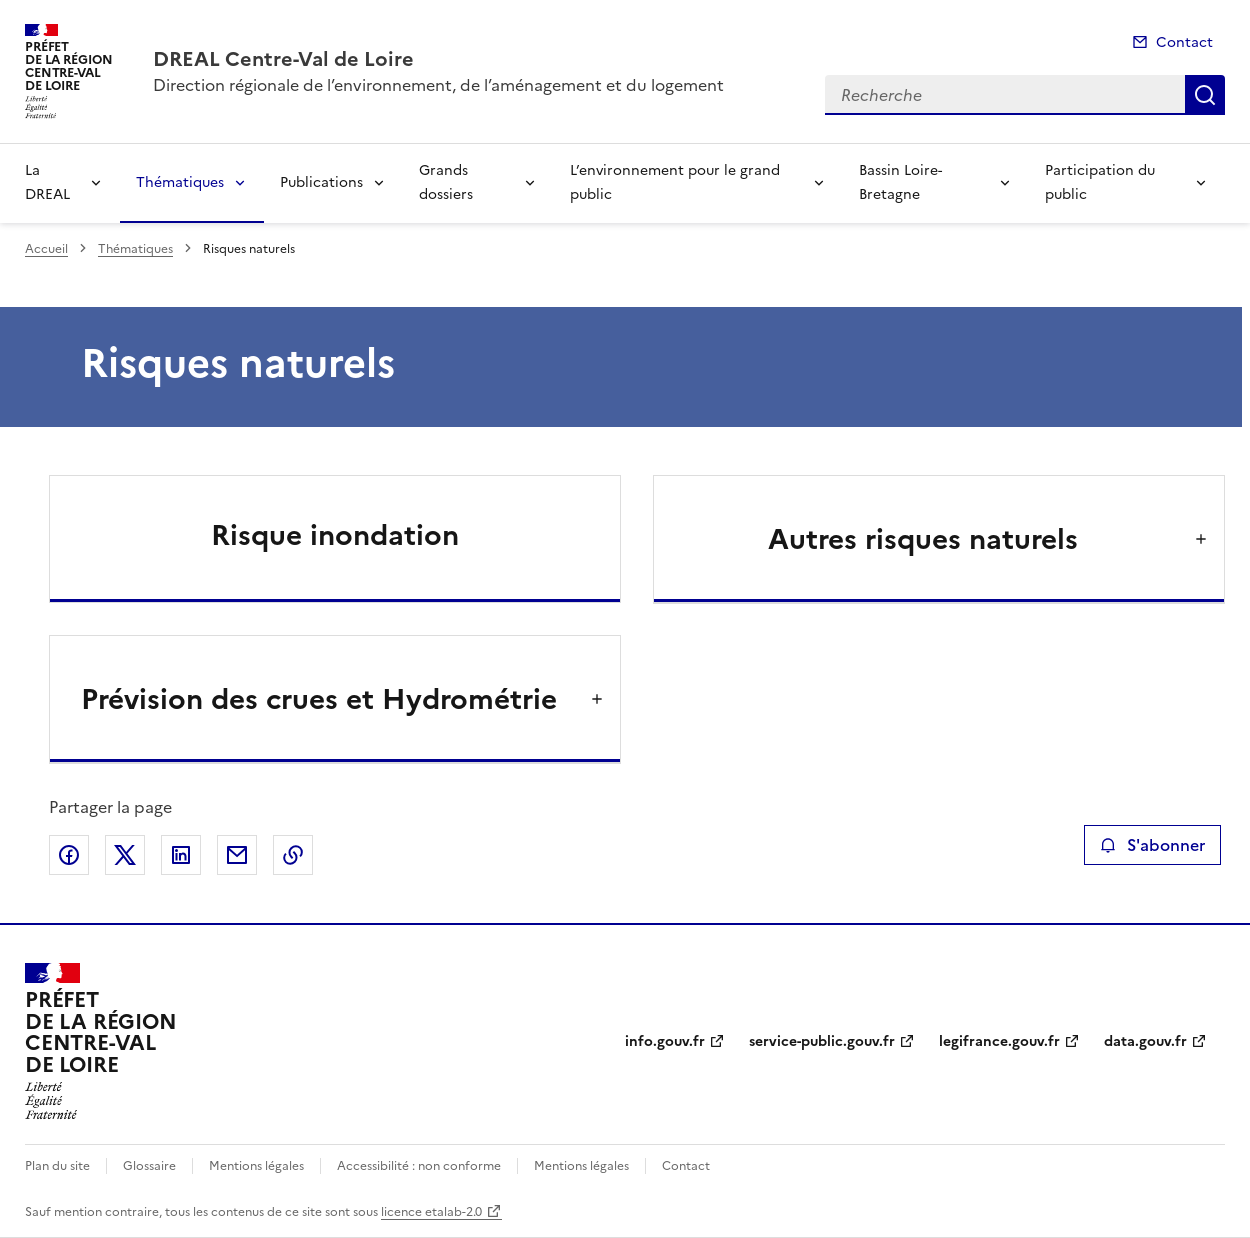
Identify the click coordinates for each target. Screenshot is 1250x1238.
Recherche (1205, 95)
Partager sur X (125, 855)
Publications (321, 182)
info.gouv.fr (665, 1041)
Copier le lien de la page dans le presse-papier (293, 855)
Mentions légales (256, 1166)
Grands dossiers (446, 182)
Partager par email (237, 855)
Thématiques (180, 182)
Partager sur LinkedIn (181, 855)
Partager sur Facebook (69, 855)
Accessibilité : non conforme (419, 1166)
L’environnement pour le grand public (675, 182)
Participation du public (1100, 182)
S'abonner (1152, 845)
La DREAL (47, 182)
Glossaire (149, 1166)
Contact (1184, 42)
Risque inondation (335, 535)
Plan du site (57, 1166)
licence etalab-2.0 (431, 1212)
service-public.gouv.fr (822, 1041)
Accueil (46, 249)
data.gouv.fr (1145, 1041)
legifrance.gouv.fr (999, 1041)
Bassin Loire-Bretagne (900, 182)
